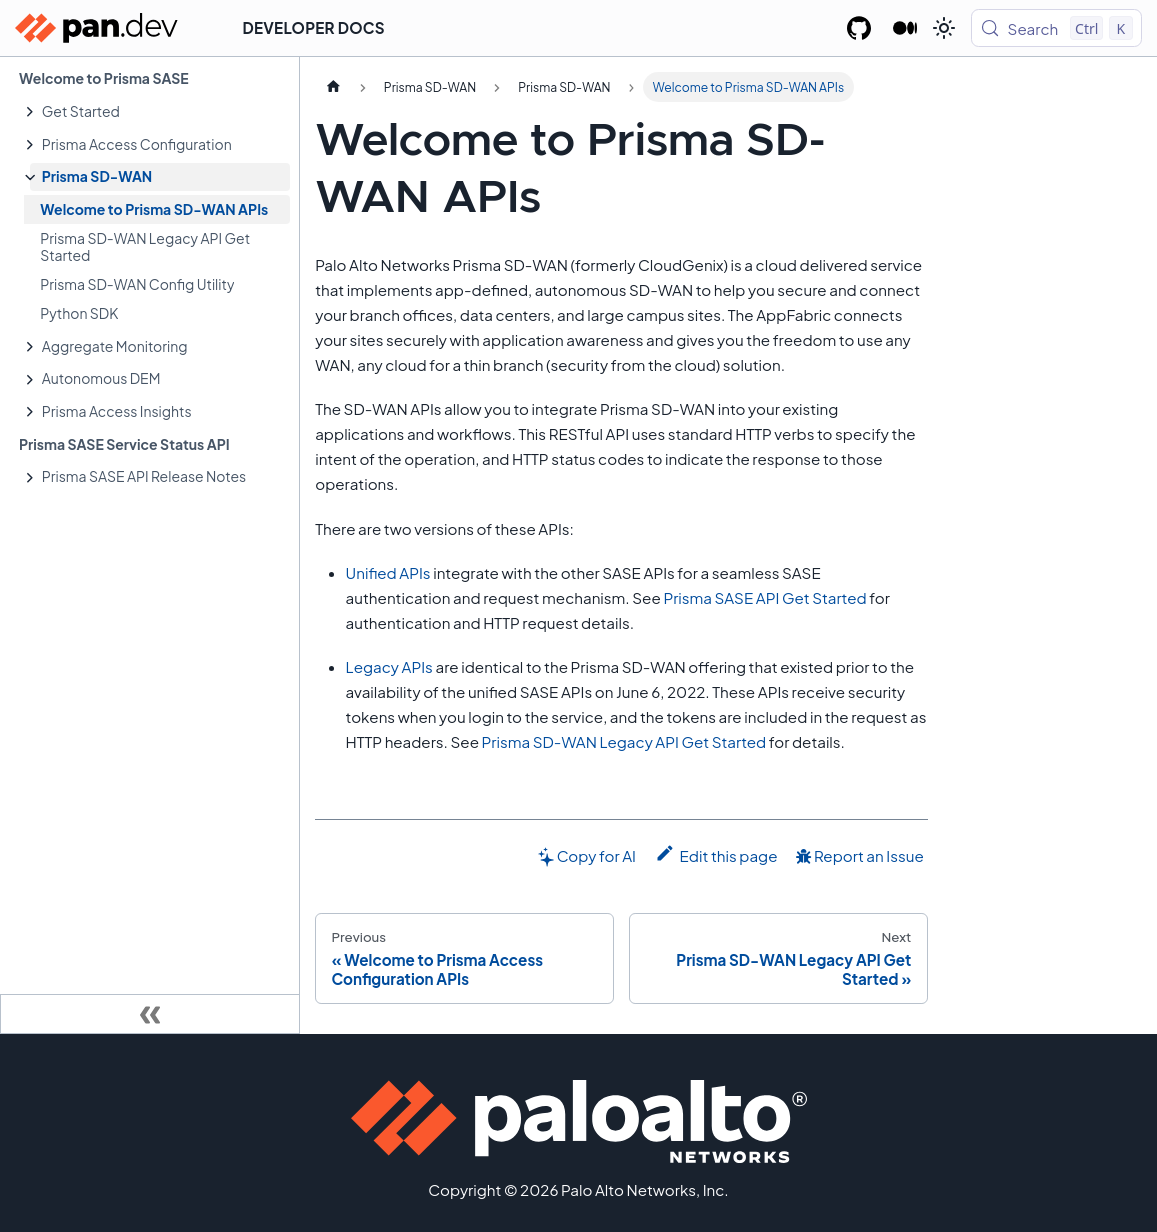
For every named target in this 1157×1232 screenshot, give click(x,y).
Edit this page (716, 854)
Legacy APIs (389, 666)
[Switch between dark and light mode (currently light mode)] (944, 28)
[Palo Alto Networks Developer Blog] (905, 28)
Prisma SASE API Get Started (764, 597)
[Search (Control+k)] (1056, 28)
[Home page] (333, 87)
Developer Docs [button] (314, 27)
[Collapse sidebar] (150, 1014)
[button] (160, 111)
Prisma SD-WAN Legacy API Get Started (624, 741)
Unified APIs (388, 572)
